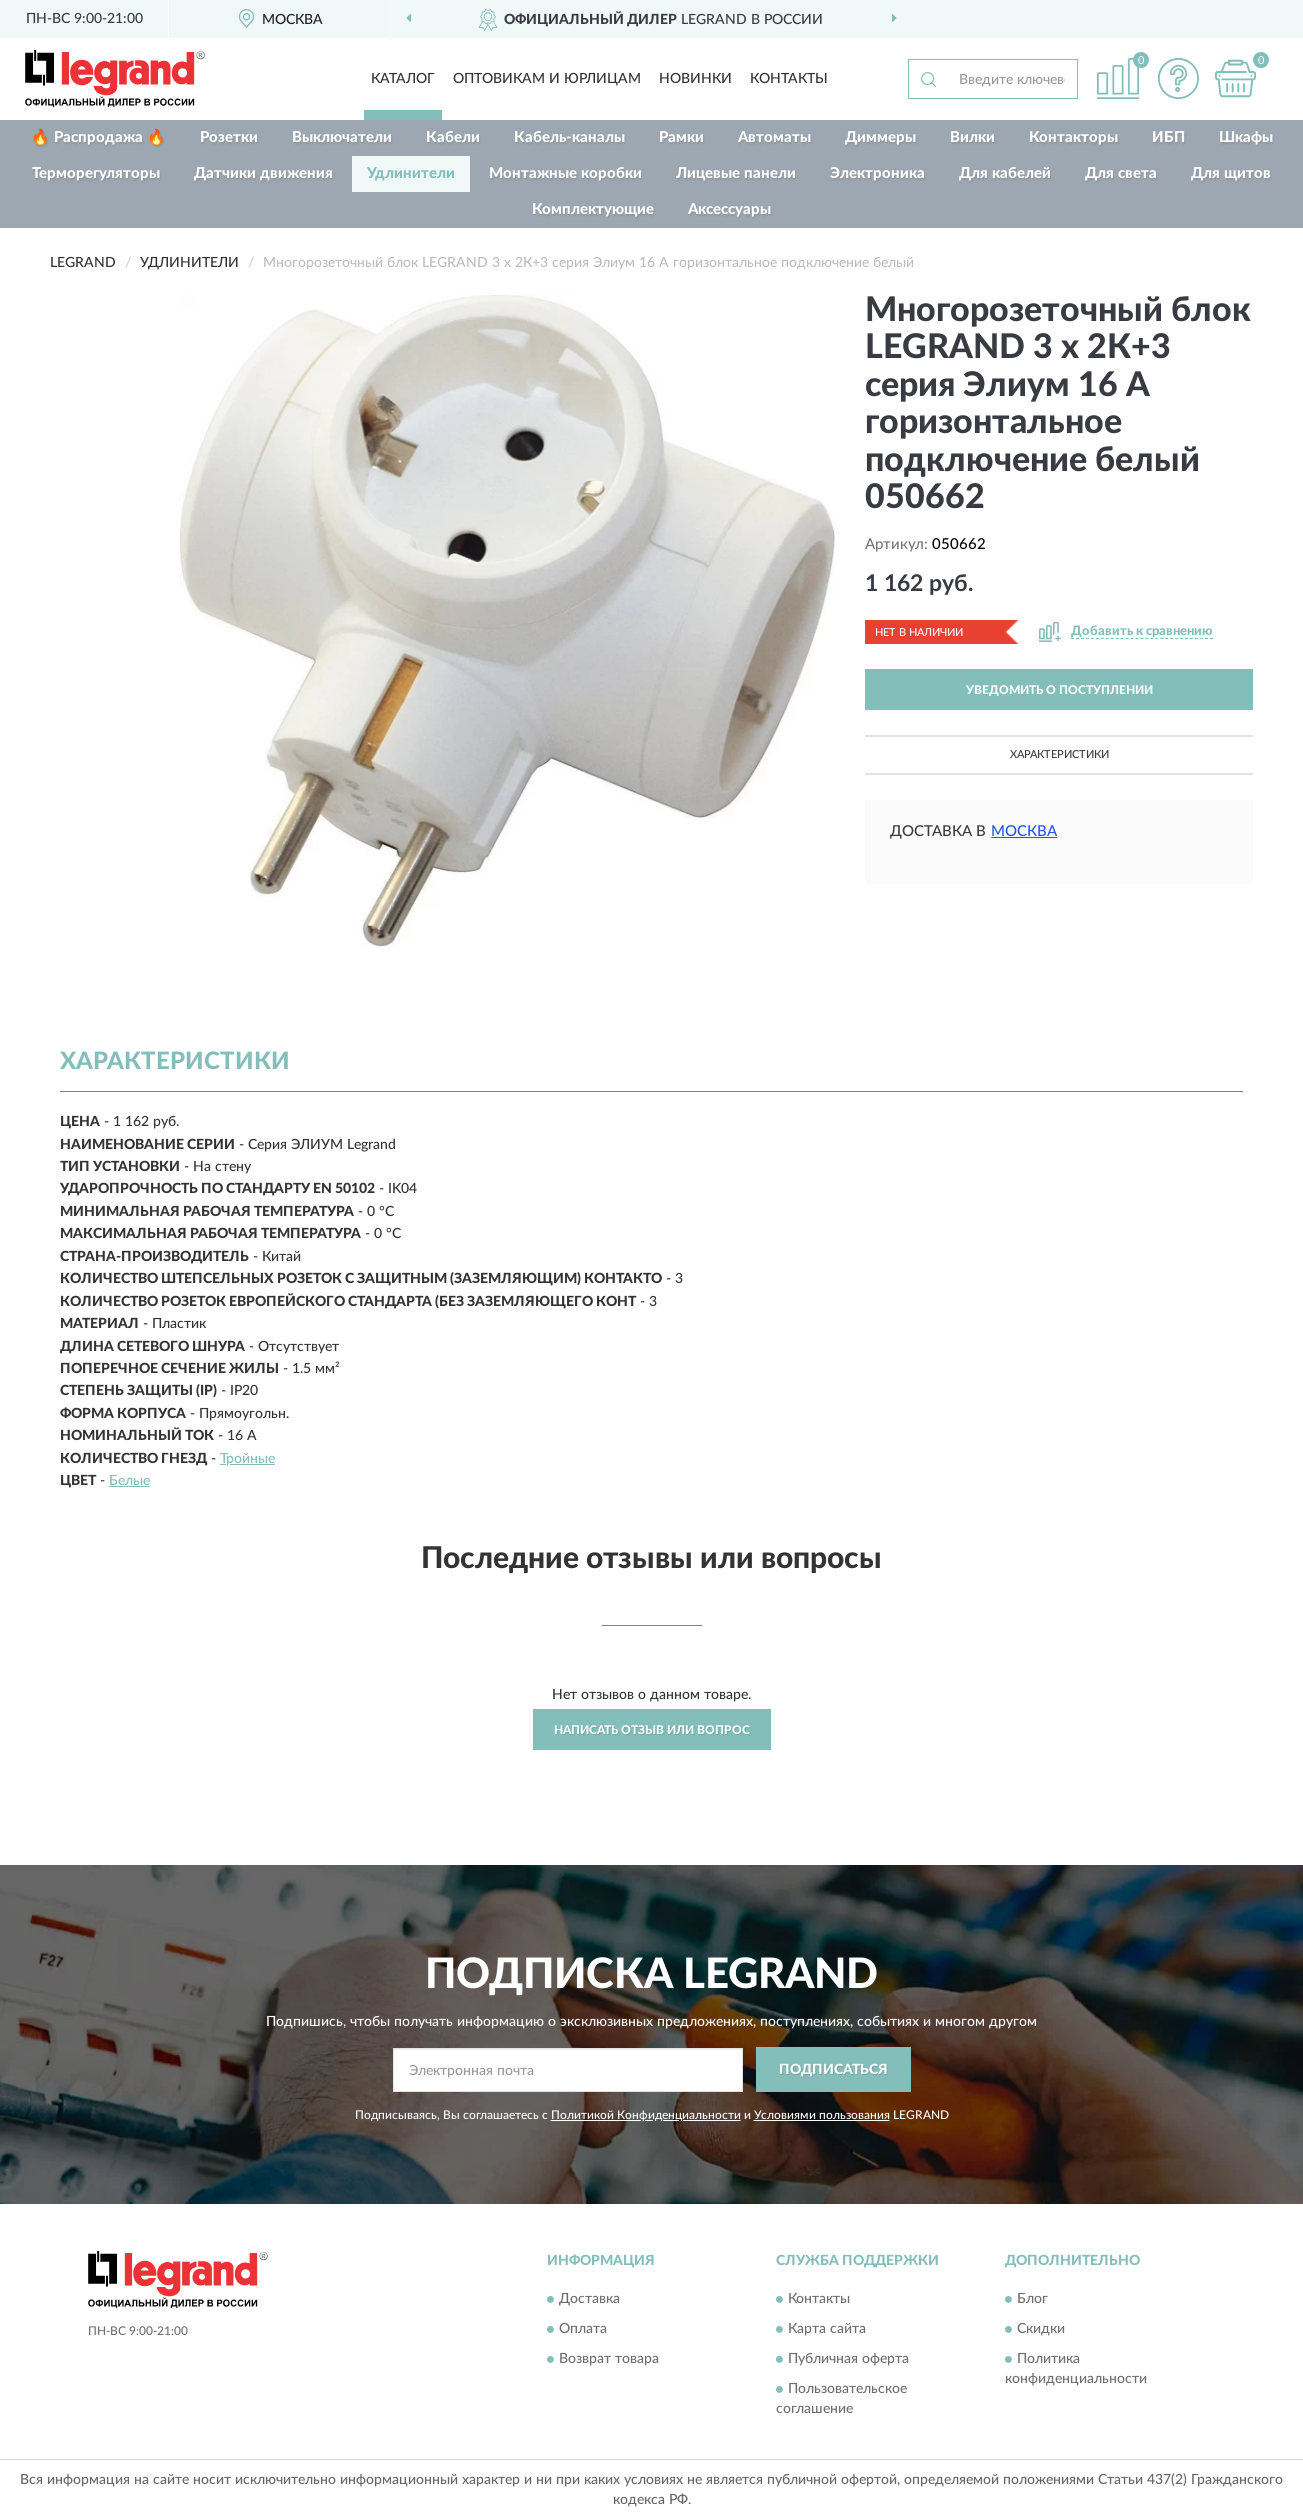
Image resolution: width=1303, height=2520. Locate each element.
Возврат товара (609, 2360)
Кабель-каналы (569, 137)
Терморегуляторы (96, 173)
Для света (1121, 173)
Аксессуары (729, 209)
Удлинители (411, 173)
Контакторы (1073, 137)
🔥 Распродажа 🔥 (98, 137)
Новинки (695, 79)
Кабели (453, 137)
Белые (129, 1481)
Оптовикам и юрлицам (547, 79)
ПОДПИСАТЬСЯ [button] (833, 2070)
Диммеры (880, 137)
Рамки (681, 137)
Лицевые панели (736, 173)
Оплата (583, 2330)
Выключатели (342, 137)
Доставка (589, 2300)
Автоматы (774, 137)
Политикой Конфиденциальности (646, 2115)
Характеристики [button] (1059, 754)
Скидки (1041, 2330)
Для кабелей (1005, 173)
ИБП (1168, 137)
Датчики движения (263, 173)
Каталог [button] (403, 79)
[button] (1178, 78)
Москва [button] (1024, 831)
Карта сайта (827, 2330)
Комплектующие (593, 209)
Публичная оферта (848, 2360)
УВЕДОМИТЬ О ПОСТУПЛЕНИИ (1059, 690)
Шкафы (1246, 137)
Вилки (972, 137)
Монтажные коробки (565, 173)
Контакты (789, 79)
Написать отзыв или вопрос (652, 1730)
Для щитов (1231, 173)
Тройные (247, 1459)
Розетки (229, 137)
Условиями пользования (822, 2115)
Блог (1032, 2300)
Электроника (877, 173)
